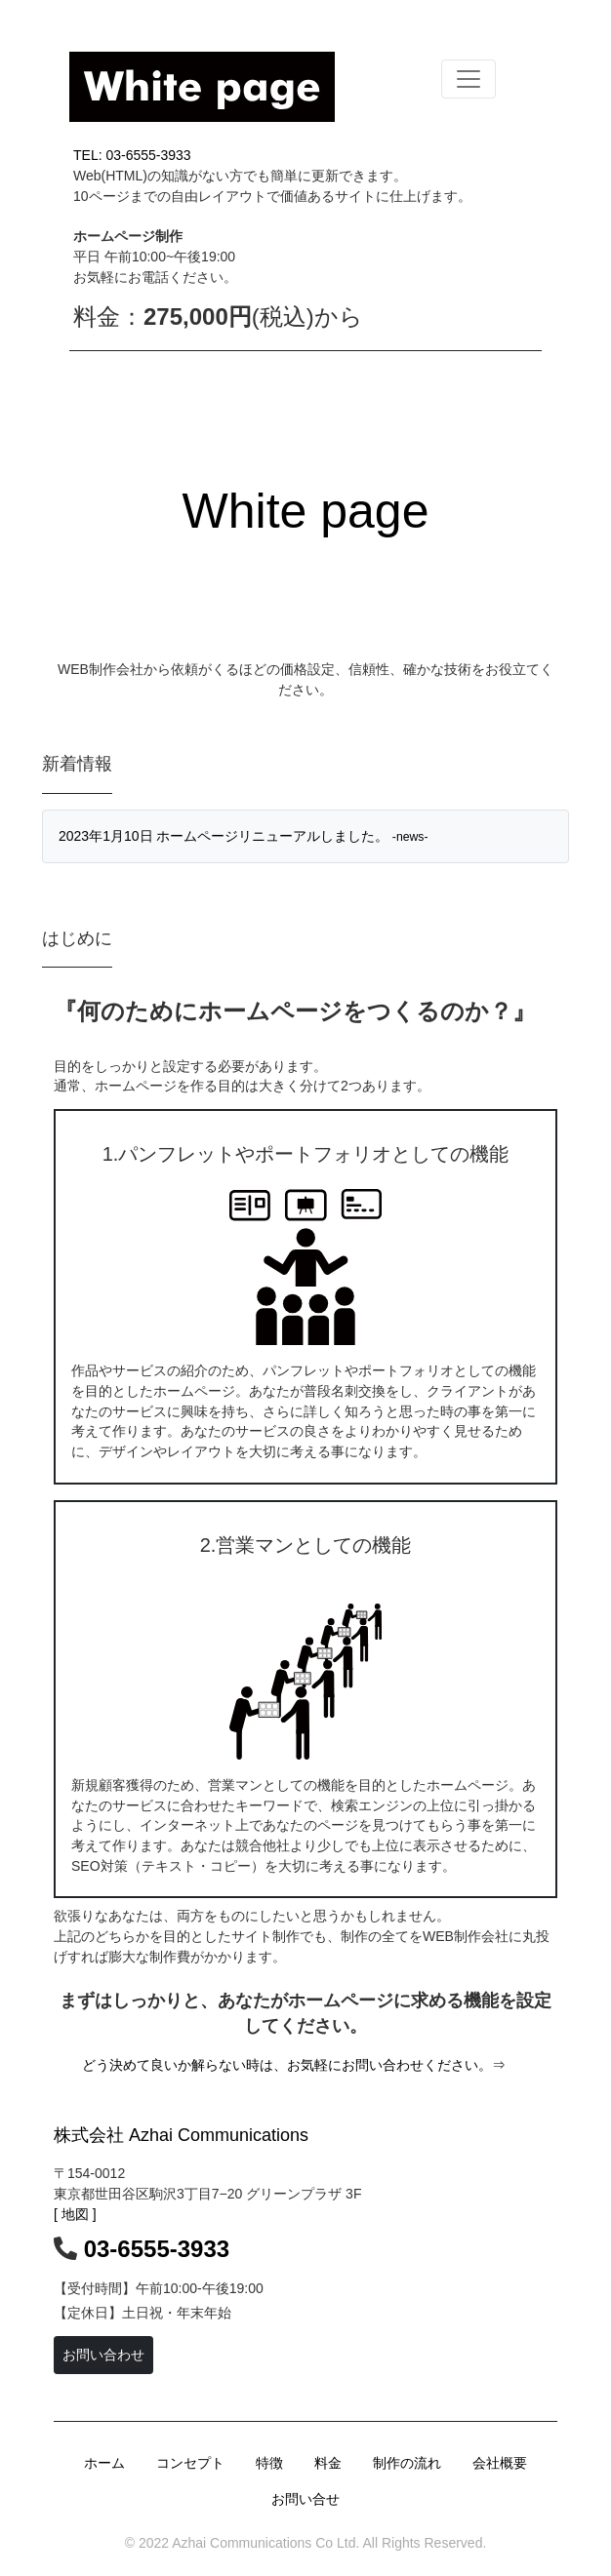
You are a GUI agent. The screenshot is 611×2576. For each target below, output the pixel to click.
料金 (328, 2463)
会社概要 (499, 2463)
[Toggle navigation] (468, 79)
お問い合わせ (103, 2354)
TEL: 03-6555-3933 (132, 155)
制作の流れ (407, 2463)
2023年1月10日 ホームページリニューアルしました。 (243, 836)
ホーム (104, 2463)
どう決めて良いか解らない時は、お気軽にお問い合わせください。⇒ (294, 2065)
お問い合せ (305, 2499)
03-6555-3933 (156, 2249)
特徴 (269, 2463)
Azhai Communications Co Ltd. (264, 2543)
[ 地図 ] (75, 2214)
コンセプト (190, 2463)
